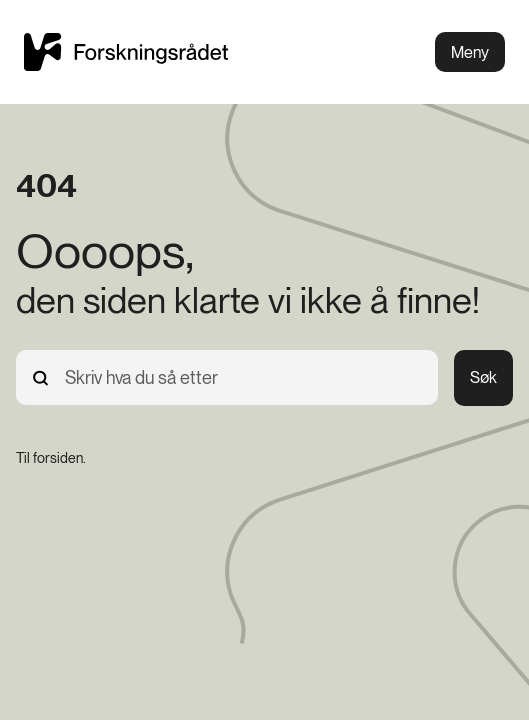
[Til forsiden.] (51, 458)
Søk (483, 377)
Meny (470, 52)
